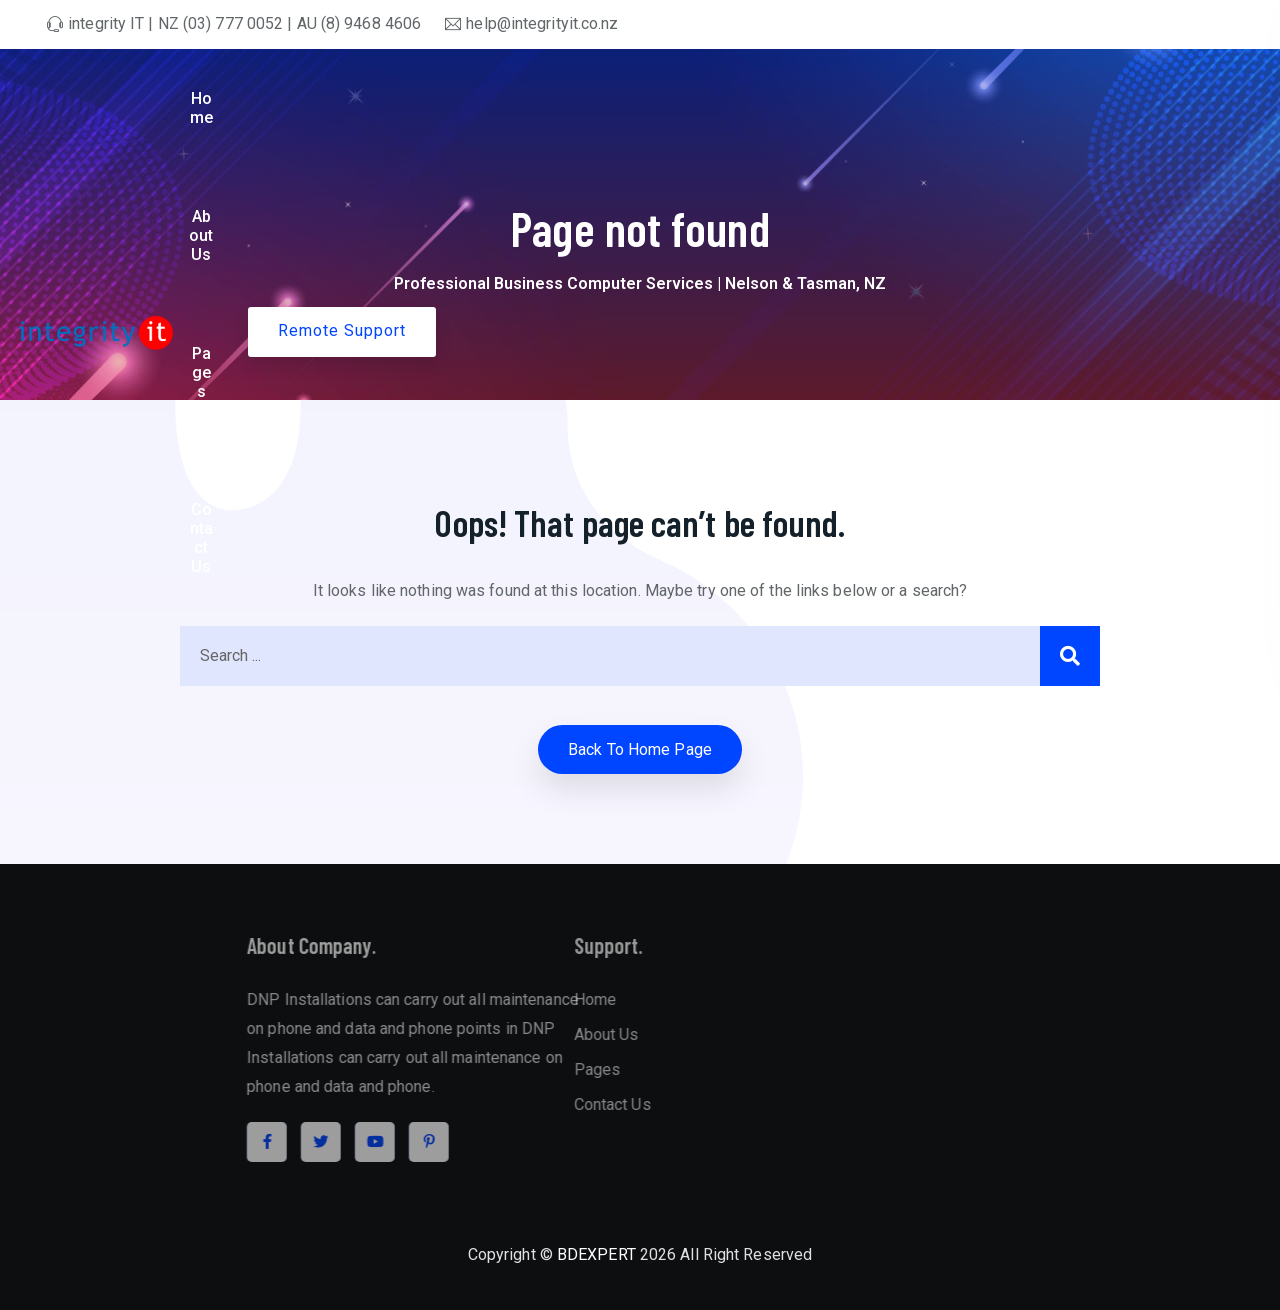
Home (666, 98)
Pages (846, 98)
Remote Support (1139, 97)
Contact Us (969, 98)
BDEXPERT (596, 1254)
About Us (755, 98)
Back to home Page (640, 749)
